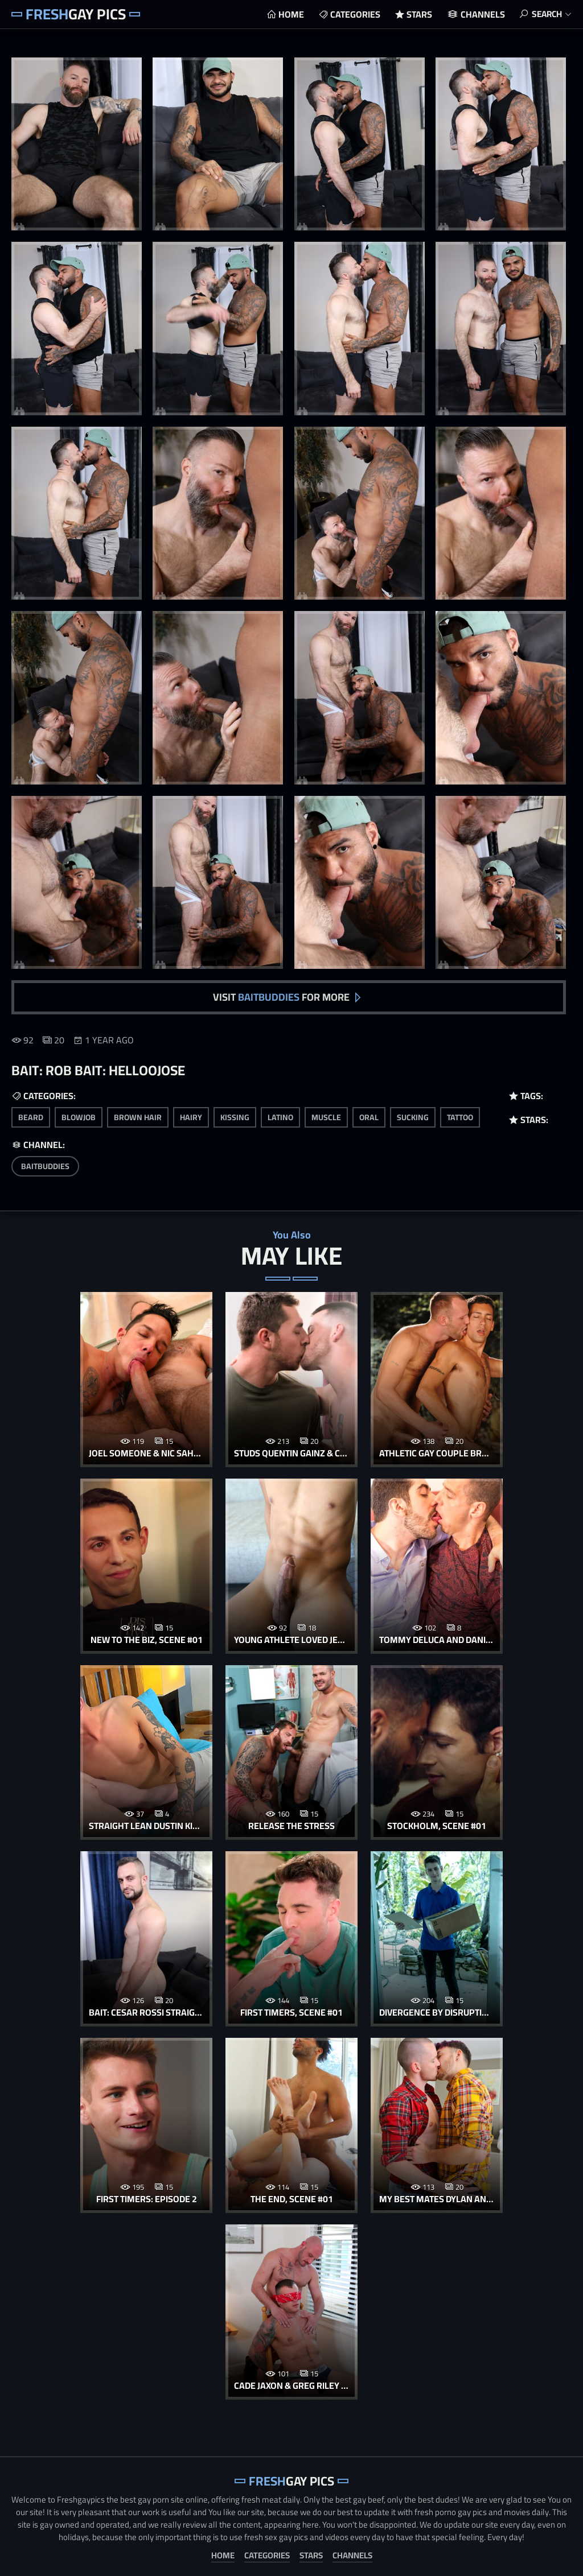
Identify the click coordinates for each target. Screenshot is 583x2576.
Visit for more (281, 995)
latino (280, 1115)
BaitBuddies (45, 1164)
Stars (416, 14)
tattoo (460, 1115)
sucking (413, 1115)
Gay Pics (76, 14)
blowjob (78, 1115)
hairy (191, 1115)
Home (288, 14)
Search (545, 14)
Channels (479, 14)
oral (369, 1115)
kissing (234, 1115)
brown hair (138, 1115)
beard (30, 1115)
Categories (352, 14)
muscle (326, 1115)
